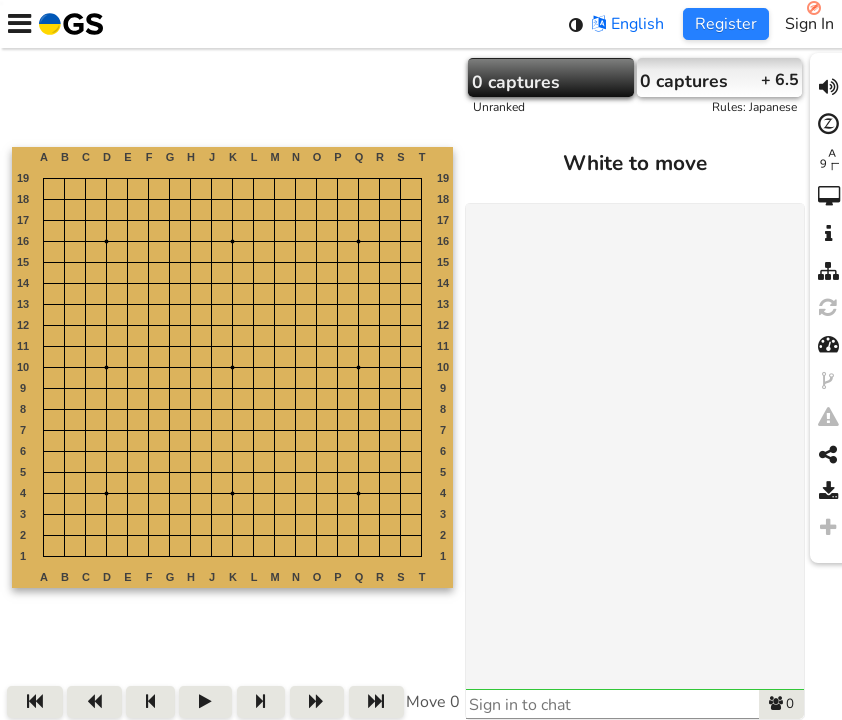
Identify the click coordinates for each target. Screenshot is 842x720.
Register (726, 24)
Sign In (809, 24)
